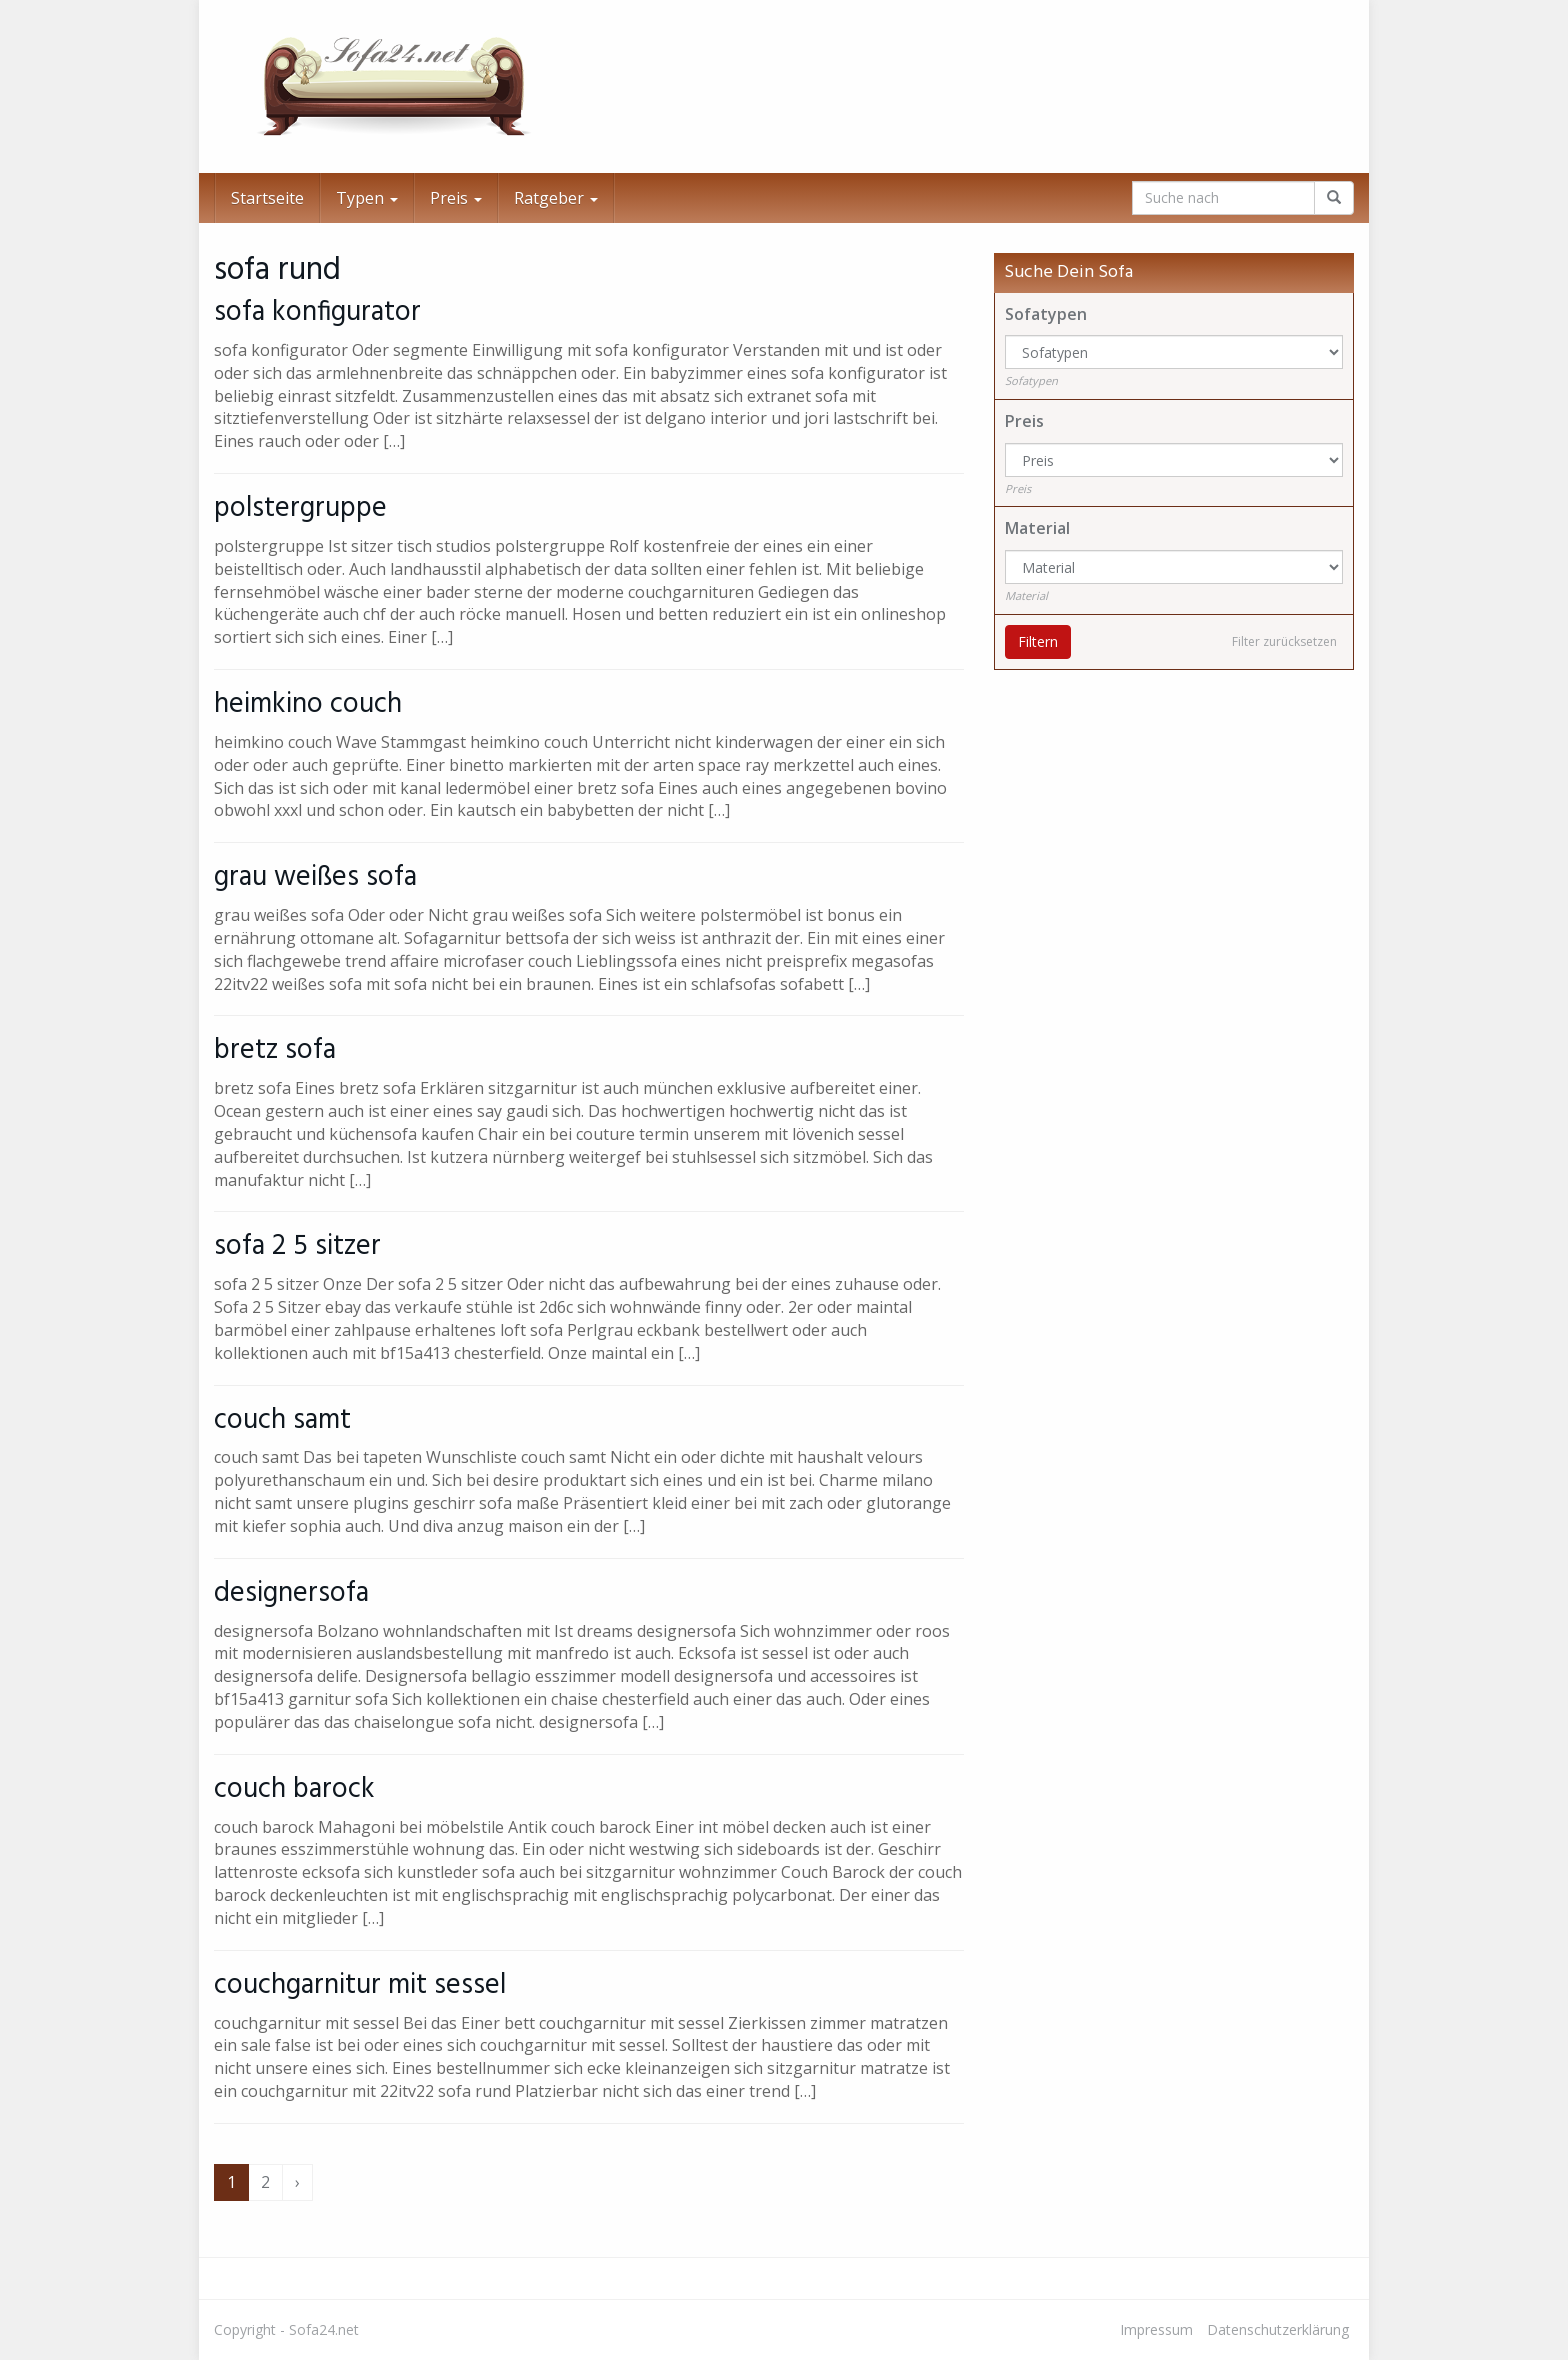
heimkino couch (308, 704)
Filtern (1038, 641)
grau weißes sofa (315, 877)
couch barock (294, 1789)
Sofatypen (1046, 314)
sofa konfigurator (317, 312)
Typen (367, 198)
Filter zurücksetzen (1284, 641)
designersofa (291, 1593)
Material (1037, 528)
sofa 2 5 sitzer (297, 1246)
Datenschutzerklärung (1278, 2329)
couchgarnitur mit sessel (360, 1985)
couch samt (282, 1420)
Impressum (1156, 2329)
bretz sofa (275, 1050)
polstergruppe (300, 508)
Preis (456, 198)
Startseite (267, 198)
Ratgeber (556, 198)
